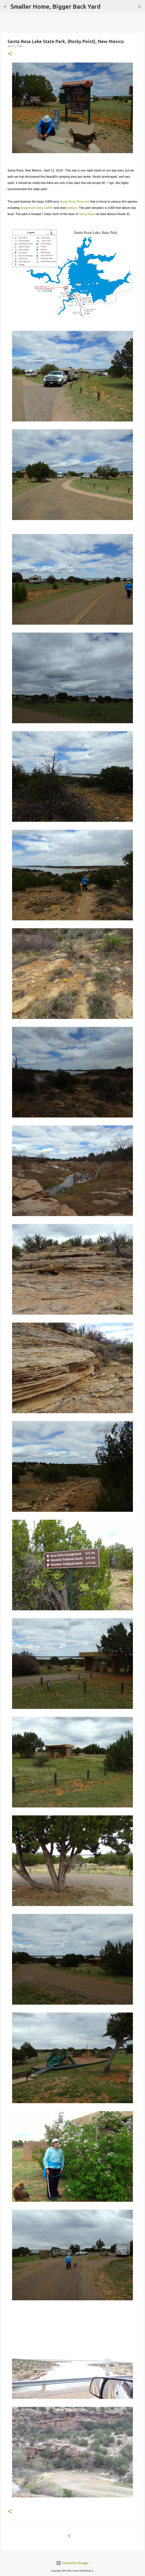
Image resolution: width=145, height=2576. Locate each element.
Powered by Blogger (72, 2563)
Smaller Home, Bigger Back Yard (55, 6)
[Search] (105, 6)
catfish (48, 207)
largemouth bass (31, 207)
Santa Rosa (87, 214)
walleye (72, 207)
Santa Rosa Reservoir (75, 201)
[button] (10, 53)
